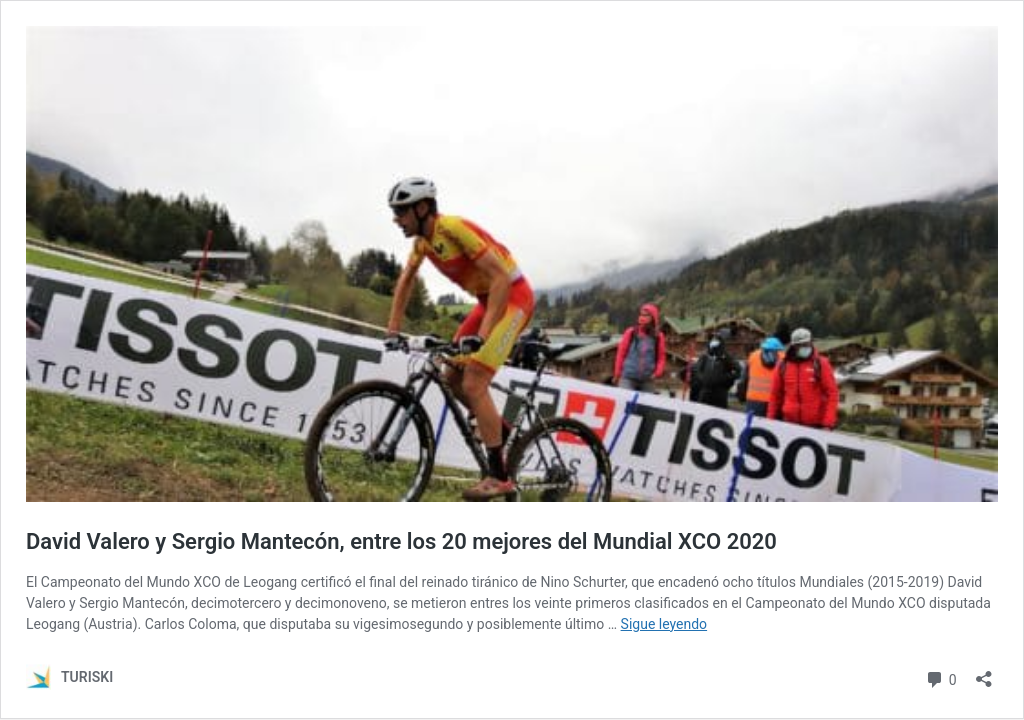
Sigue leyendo (664, 624)
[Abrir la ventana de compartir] (984, 672)
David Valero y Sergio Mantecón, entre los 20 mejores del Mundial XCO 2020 (401, 541)
